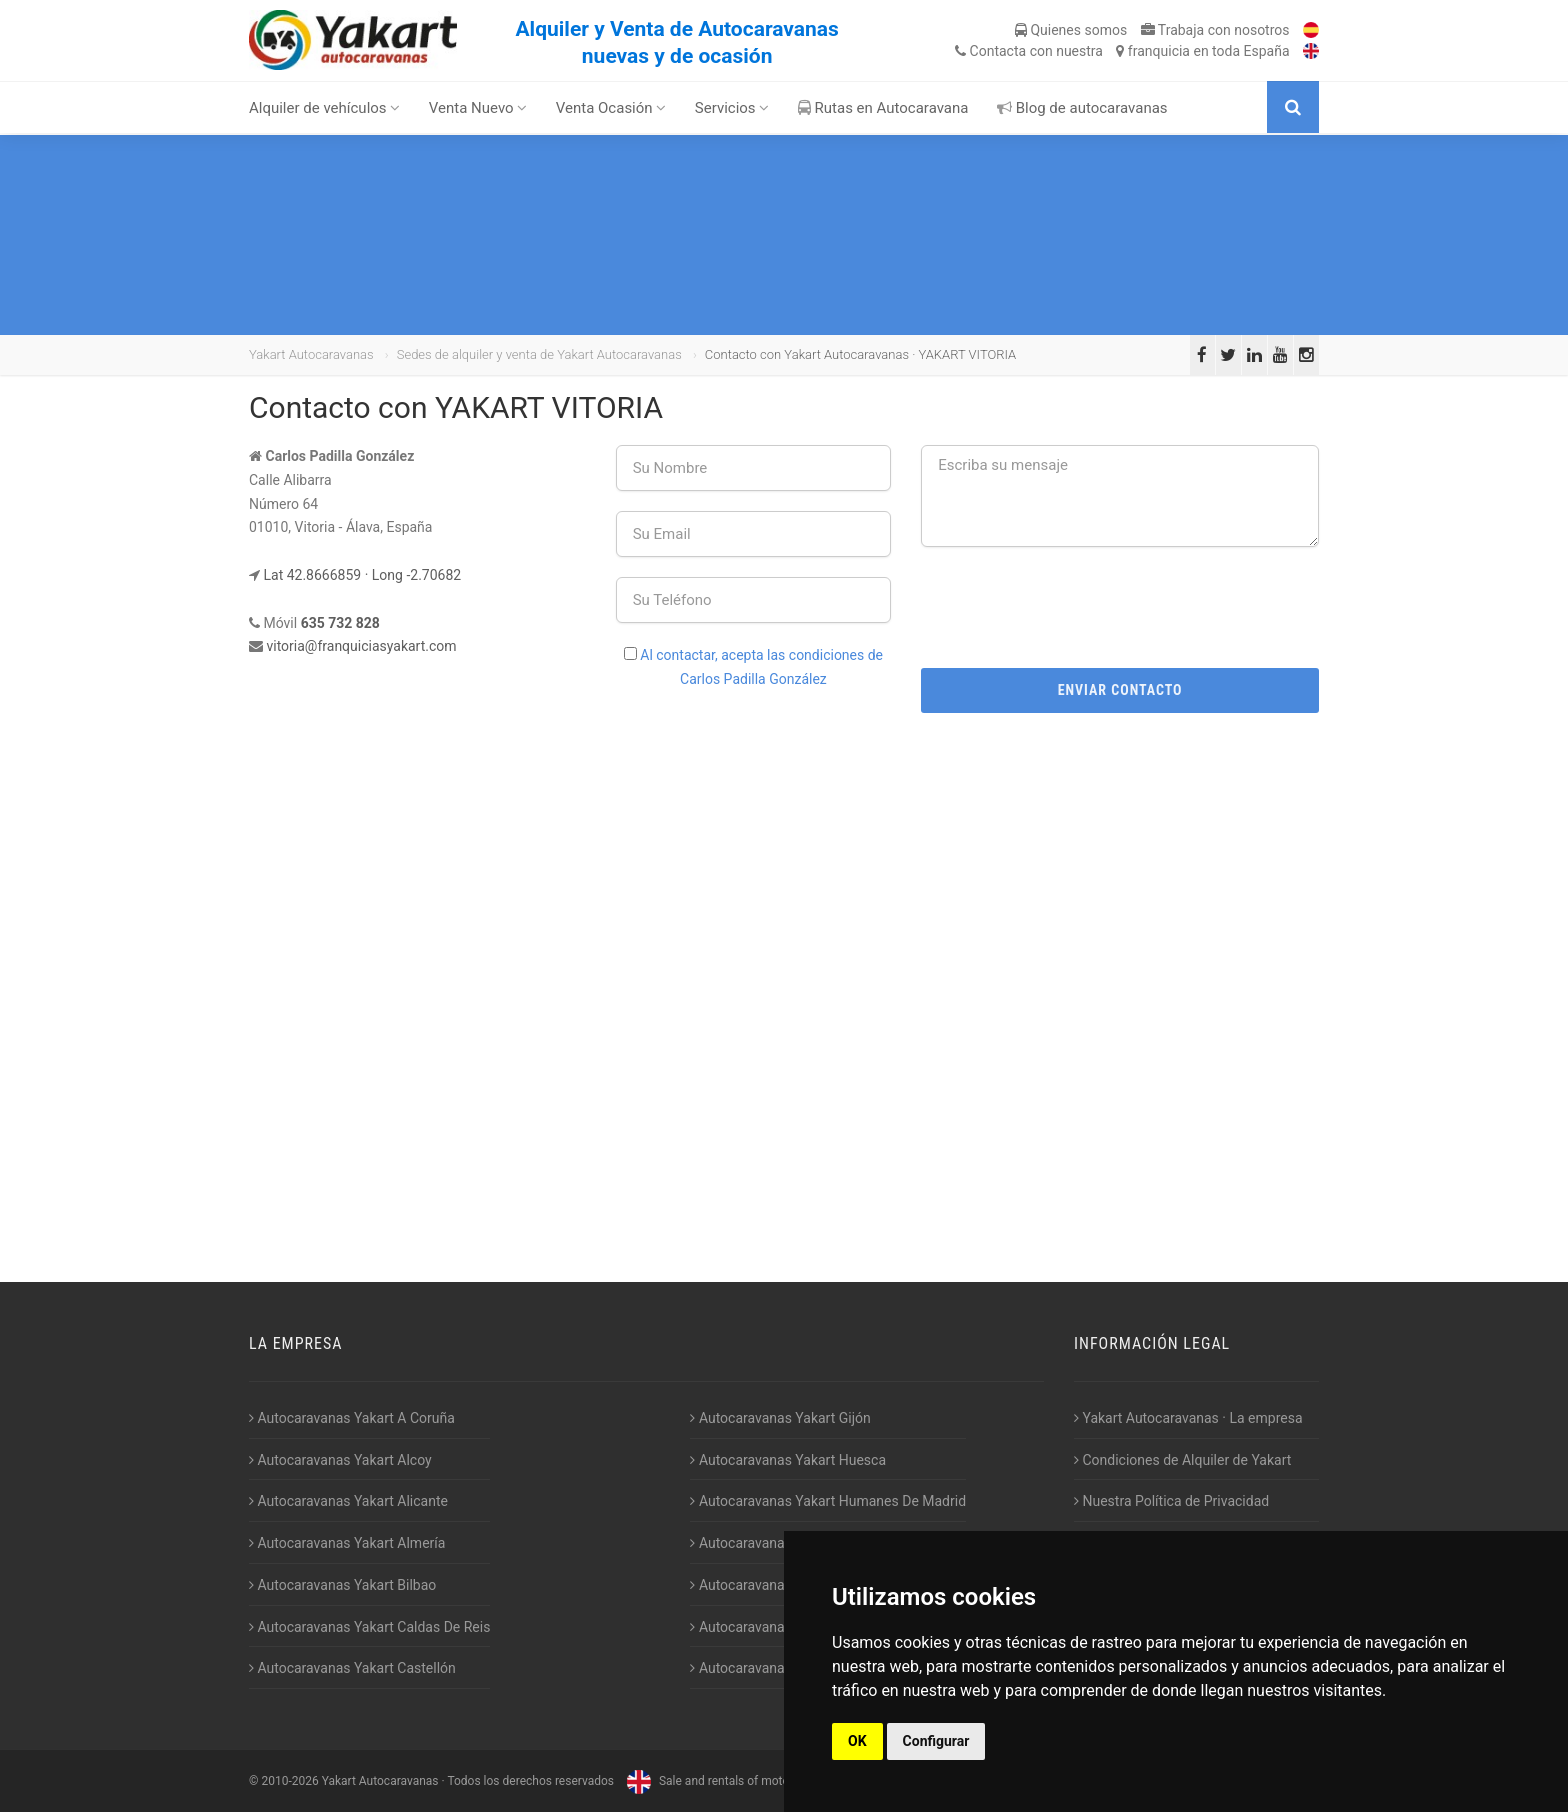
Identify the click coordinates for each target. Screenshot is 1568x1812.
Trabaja (1215, 30)
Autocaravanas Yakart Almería (347, 1543)
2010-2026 (289, 1781)
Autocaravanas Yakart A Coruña (352, 1418)
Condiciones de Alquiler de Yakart (1182, 1460)
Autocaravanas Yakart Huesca (788, 1460)
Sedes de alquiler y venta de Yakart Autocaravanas (539, 354)
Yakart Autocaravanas (311, 354)
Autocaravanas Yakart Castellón (352, 1668)
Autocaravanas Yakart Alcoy (340, 1460)
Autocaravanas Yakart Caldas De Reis (369, 1627)
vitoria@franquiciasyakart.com (361, 646)
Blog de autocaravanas (1082, 108)
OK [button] (857, 1741)
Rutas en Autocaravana (883, 108)
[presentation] (1120, 606)
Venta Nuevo (478, 108)
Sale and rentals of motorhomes (726, 1781)
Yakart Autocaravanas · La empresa (1188, 1418)
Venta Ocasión (611, 108)
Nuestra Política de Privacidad (1171, 1501)
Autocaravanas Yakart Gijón (780, 1418)
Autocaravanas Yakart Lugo (779, 1585)
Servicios (732, 108)
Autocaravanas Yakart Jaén (779, 1543)
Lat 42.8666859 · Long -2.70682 (362, 575)
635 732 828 (340, 623)
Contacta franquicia (1122, 51)
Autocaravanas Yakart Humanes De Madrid (828, 1501)
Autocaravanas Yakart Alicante (348, 1501)
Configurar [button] (936, 1741)
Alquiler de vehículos (324, 108)
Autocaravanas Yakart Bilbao (342, 1585)
